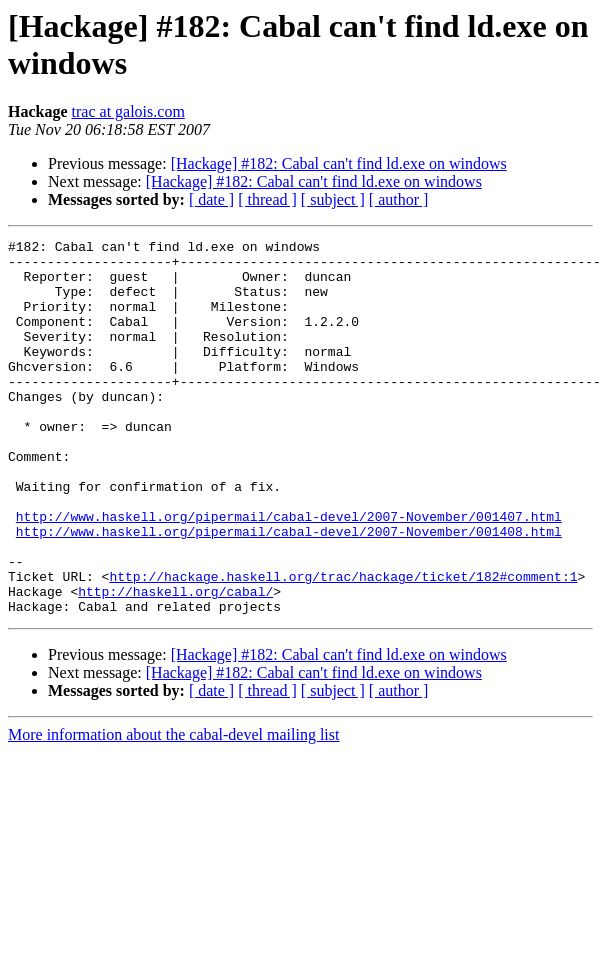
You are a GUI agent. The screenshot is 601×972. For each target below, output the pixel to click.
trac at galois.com (128, 111)
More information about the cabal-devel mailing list (173, 809)
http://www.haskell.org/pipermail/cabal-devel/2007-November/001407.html (289, 573)
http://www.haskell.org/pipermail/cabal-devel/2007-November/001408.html (289, 591)
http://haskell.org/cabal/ (175, 663)
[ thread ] (267, 199)
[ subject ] (333, 199)
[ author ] (399, 199)
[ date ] (211, 199)
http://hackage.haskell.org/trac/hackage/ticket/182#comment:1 (343, 645)
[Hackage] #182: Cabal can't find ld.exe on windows (339, 163)
